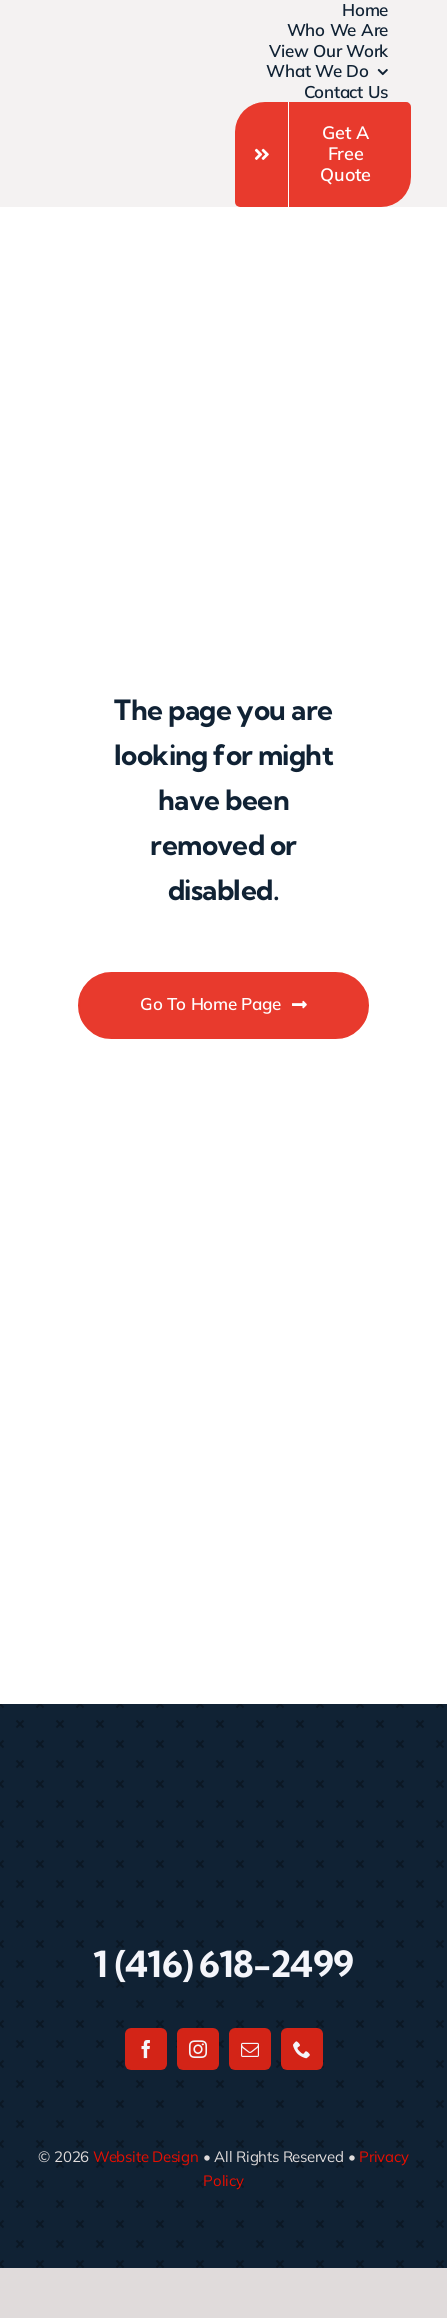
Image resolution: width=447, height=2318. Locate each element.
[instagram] (198, 2049)
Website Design (146, 2156)
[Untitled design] (85, 79)
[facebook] (146, 2049)
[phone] (302, 2049)
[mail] (250, 2049)
